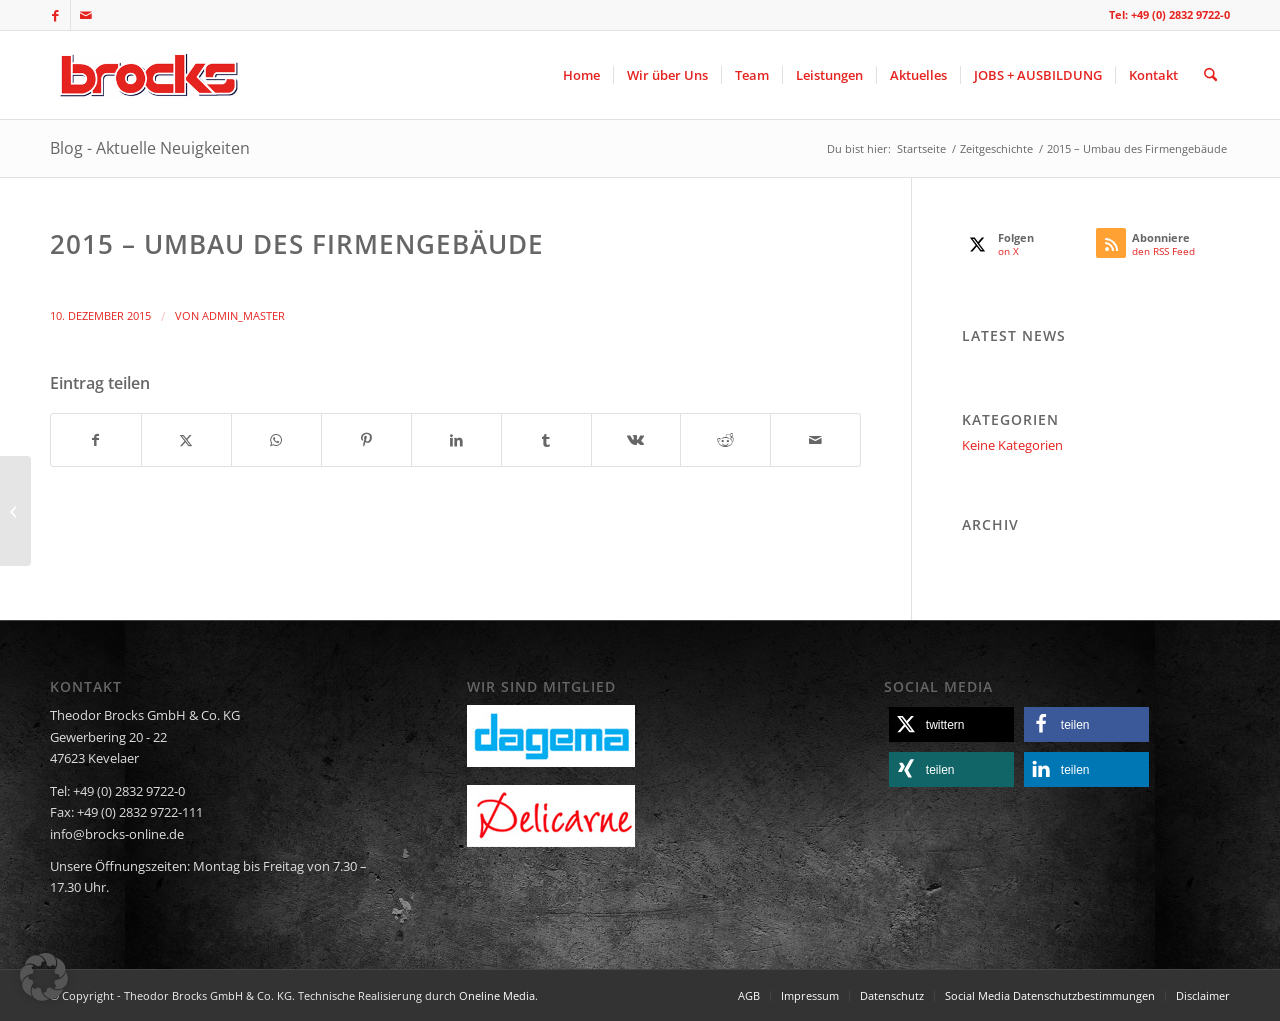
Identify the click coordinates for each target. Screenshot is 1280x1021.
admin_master (243, 316)
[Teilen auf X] (186, 440)
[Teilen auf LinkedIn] (456, 440)
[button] (951, 724)
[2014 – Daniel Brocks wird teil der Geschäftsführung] (15, 511)
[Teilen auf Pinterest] (366, 440)
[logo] (146, 75)
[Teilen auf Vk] (636, 440)
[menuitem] (581, 75)
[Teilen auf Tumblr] (546, 440)
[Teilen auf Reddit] (725, 440)
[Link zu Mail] (86, 15)
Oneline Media (497, 995)
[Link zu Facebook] (55, 15)
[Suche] (1210, 75)
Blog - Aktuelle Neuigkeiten (150, 148)
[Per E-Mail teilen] (815, 440)
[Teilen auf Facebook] (96, 440)
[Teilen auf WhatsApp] (276, 440)
